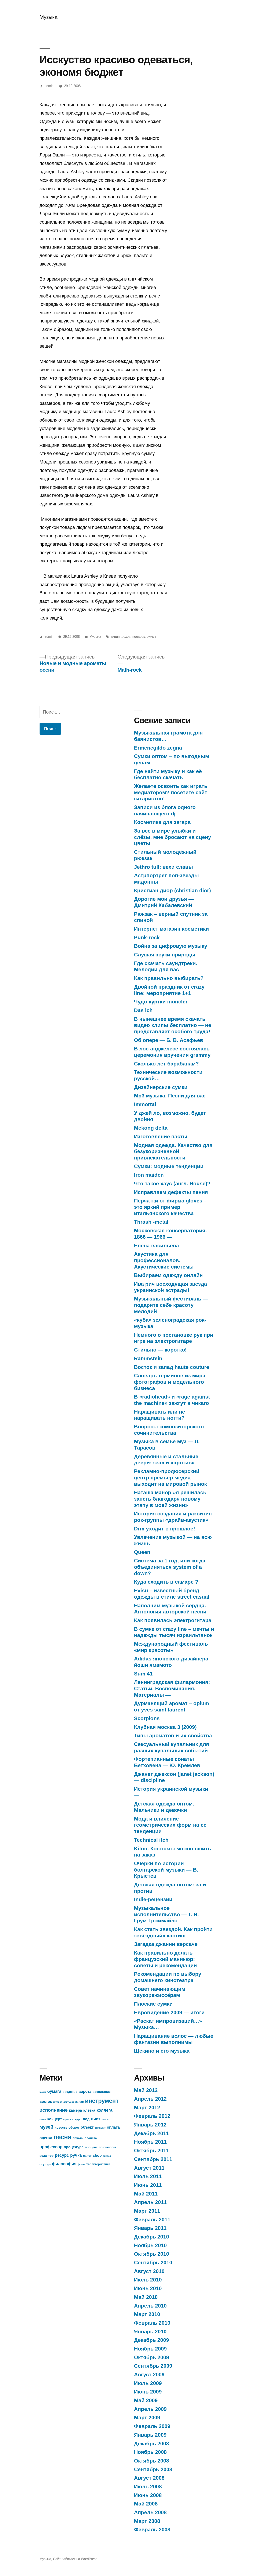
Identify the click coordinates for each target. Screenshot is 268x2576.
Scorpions (147, 1718)
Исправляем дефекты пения (171, 1192)
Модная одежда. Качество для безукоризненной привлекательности (173, 1151)
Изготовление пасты (160, 1136)
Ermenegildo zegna (158, 748)
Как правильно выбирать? (169, 978)
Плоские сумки (153, 2004)
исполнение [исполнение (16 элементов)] (54, 2110)
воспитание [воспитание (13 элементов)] (101, 2091)
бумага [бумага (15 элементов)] (54, 2091)
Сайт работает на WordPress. (75, 2559)
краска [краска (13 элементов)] (68, 2119)
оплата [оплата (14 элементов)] (113, 2127)
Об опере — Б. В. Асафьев (168, 1040)
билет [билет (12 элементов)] (43, 2092)
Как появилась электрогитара (173, 1620)
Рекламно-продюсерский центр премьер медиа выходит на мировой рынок (170, 1477)
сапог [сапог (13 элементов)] (87, 2155)
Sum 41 (143, 1674)
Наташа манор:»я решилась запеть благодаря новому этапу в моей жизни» (170, 1499)
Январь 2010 (150, 2331)
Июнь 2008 (148, 2495)
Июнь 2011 (148, 2185)
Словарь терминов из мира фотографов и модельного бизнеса (169, 1382)
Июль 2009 (148, 2383)
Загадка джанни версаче (166, 1944)
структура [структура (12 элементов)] (45, 2164)
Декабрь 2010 (151, 2237)
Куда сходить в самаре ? (166, 1582)
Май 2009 (146, 2400)
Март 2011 (147, 2211)
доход (126, 636)
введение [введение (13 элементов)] (70, 2091)
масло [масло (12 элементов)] (105, 2119)
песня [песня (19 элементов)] (62, 2136)
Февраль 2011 (152, 2219)
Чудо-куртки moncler (161, 1001)
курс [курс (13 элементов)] (78, 2119)
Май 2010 (146, 2297)
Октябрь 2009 (151, 2357)
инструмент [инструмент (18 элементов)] (102, 2100)
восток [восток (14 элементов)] (46, 2101)
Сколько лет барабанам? (166, 1064)
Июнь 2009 (148, 2392)
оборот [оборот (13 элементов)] (74, 2127)
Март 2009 (147, 2417)
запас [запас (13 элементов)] (79, 2101)
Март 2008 (147, 2521)
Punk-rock (147, 937)
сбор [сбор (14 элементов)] (97, 2155)
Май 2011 (146, 2194)
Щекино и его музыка (162, 2051)
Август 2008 (149, 2478)
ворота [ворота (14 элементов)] (84, 2091)
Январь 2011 (150, 2228)
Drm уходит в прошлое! (164, 1528)
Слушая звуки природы (164, 954)
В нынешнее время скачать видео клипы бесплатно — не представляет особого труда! (172, 1025)
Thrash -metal (151, 1222)
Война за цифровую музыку (170, 946)
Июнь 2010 (148, 2288)
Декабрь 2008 (151, 2443)
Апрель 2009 (150, 2409)
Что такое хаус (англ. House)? (172, 1183)
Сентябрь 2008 (153, 2469)
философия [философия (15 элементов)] (64, 2163)
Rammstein (148, 1358)
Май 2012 (146, 2090)
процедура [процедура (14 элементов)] (74, 2147)
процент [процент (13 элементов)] (91, 2147)
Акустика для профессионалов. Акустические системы (164, 1260)
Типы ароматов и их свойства (173, 1735)
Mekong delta (151, 1128)
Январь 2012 (150, 2125)
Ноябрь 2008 (150, 2452)
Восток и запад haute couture (171, 1367)
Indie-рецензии (153, 1899)
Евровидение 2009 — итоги (169, 2012)
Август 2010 (149, 2271)
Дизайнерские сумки (161, 1087)
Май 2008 (146, 2504)
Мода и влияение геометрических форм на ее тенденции (170, 1825)
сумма (151, 636)
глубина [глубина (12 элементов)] (57, 2102)
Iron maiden (149, 1175)
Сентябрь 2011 (153, 2159)
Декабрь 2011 (151, 2133)
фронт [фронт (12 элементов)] (81, 2164)
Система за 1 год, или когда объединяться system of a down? (170, 1567)
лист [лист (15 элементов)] (95, 2119)
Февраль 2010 (152, 2323)
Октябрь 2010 (151, 2254)
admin (49, 86)
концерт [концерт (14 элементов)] (54, 2119)
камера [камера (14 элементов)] (75, 2110)
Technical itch (151, 1840)
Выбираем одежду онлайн (168, 1275)
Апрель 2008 (150, 2512)
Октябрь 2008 (151, 2461)
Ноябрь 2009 (150, 2349)
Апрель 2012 (150, 2099)
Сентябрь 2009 (153, 2366)
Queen (142, 1552)
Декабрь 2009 (151, 2340)
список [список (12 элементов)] (107, 2156)
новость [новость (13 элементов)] (61, 2127)
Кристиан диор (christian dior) (172, 890)
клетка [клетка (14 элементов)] (89, 2110)
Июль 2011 (148, 2176)
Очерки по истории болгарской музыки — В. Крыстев (166, 1870)
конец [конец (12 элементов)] (43, 2119)
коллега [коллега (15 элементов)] (104, 2110)
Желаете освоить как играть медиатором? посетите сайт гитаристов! (171, 792)
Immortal (145, 1104)
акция (115, 636)
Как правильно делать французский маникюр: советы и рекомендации (165, 1959)
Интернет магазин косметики (171, 929)
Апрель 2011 (150, 2202)
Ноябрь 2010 (150, 2245)
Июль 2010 (148, 2280)
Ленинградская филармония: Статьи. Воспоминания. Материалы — (172, 1688)
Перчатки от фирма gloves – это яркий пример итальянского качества (170, 1207)
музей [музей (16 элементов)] (47, 2127)
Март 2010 (147, 2314)
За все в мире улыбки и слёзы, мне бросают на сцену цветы (172, 837)
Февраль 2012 (152, 2116)
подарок (138, 636)
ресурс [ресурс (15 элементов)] (62, 2155)
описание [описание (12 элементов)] (100, 2127)
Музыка (49, 17)
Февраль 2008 (152, 2529)
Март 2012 (147, 2107)
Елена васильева (156, 1245)
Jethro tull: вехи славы (163, 867)
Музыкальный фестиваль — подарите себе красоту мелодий (171, 1305)
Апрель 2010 (150, 2306)
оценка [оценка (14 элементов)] (46, 2138)
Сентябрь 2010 (153, 2262)
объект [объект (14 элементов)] (87, 2127)
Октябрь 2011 (151, 2150)
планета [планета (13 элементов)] (90, 2138)
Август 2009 (149, 2374)
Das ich (143, 1010)
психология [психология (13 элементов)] (108, 2147)
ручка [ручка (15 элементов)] (76, 2155)
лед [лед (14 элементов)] (86, 2119)
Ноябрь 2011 (150, 2142)
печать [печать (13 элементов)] (78, 2138)
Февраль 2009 (152, 2426)
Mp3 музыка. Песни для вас (170, 1095)
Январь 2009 (150, 2435)
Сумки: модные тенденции (168, 1166)
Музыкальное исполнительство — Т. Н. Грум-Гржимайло (166, 1914)
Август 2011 (149, 2168)
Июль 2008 (148, 2486)
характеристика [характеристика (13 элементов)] (98, 2164)
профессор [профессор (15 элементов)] (51, 2146)
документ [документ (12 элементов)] (68, 2102)
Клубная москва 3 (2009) (165, 1727)
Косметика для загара (162, 822)
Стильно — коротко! (160, 1350)
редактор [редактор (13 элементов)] (47, 2155)
